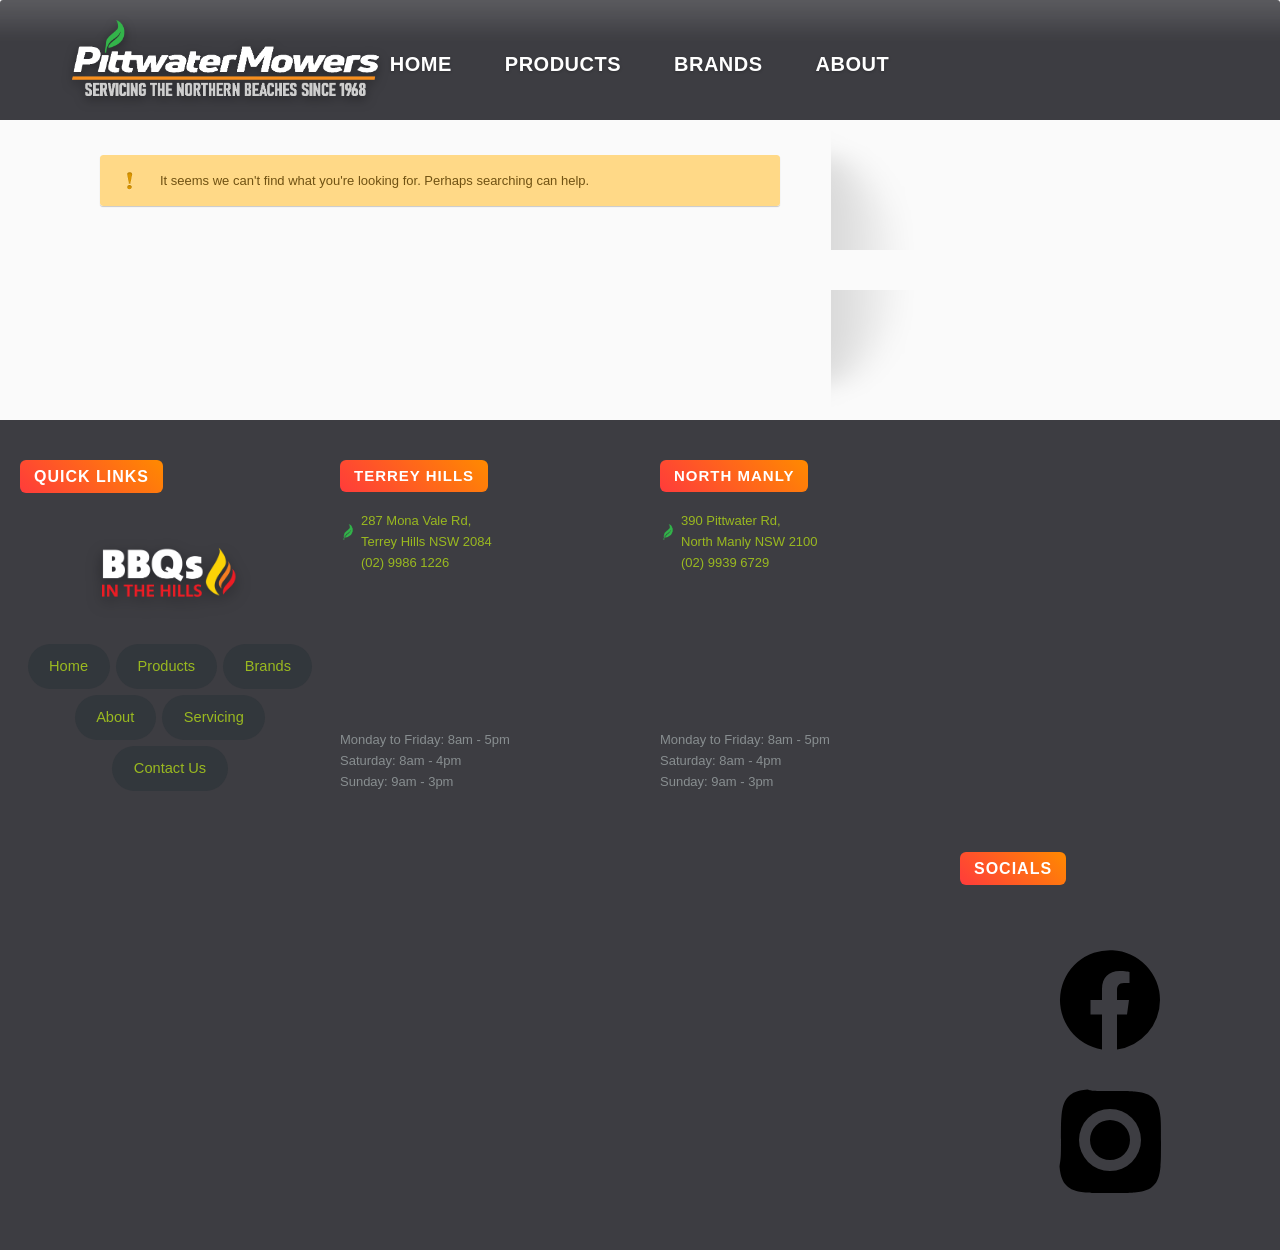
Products (563, 64)
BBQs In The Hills (170, 572)
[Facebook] (1110, 1000)
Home (421, 64)
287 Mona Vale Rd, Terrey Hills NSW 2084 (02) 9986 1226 (416, 541)
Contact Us (170, 768)
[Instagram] (1110, 1140)
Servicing (214, 717)
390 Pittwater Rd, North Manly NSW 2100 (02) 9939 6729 (739, 541)
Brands (718, 64)
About (853, 64)
